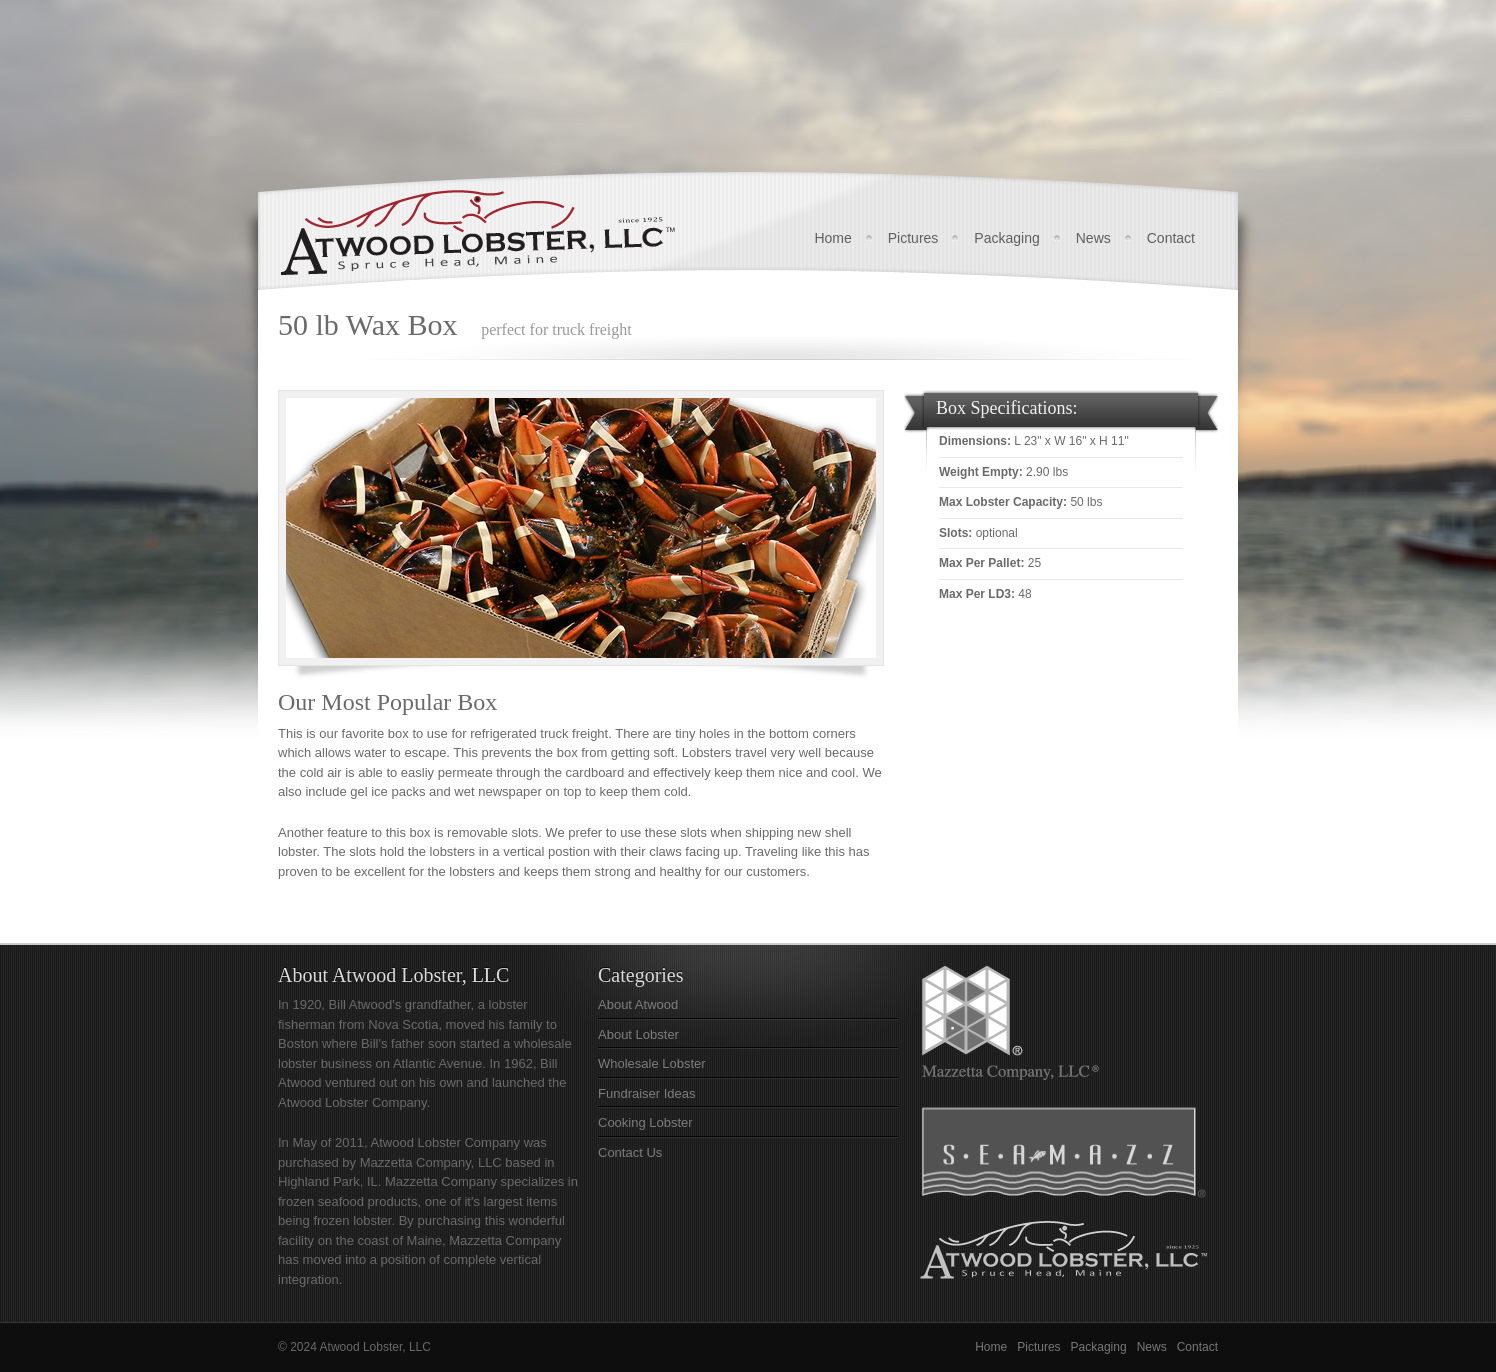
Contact (1171, 238)
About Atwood (638, 1004)
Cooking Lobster (645, 1122)
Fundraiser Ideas (647, 1093)
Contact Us (630, 1152)
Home (832, 238)
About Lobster (638, 1034)
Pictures (913, 238)
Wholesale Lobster (652, 1063)
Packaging (1006, 238)
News (1093, 238)
